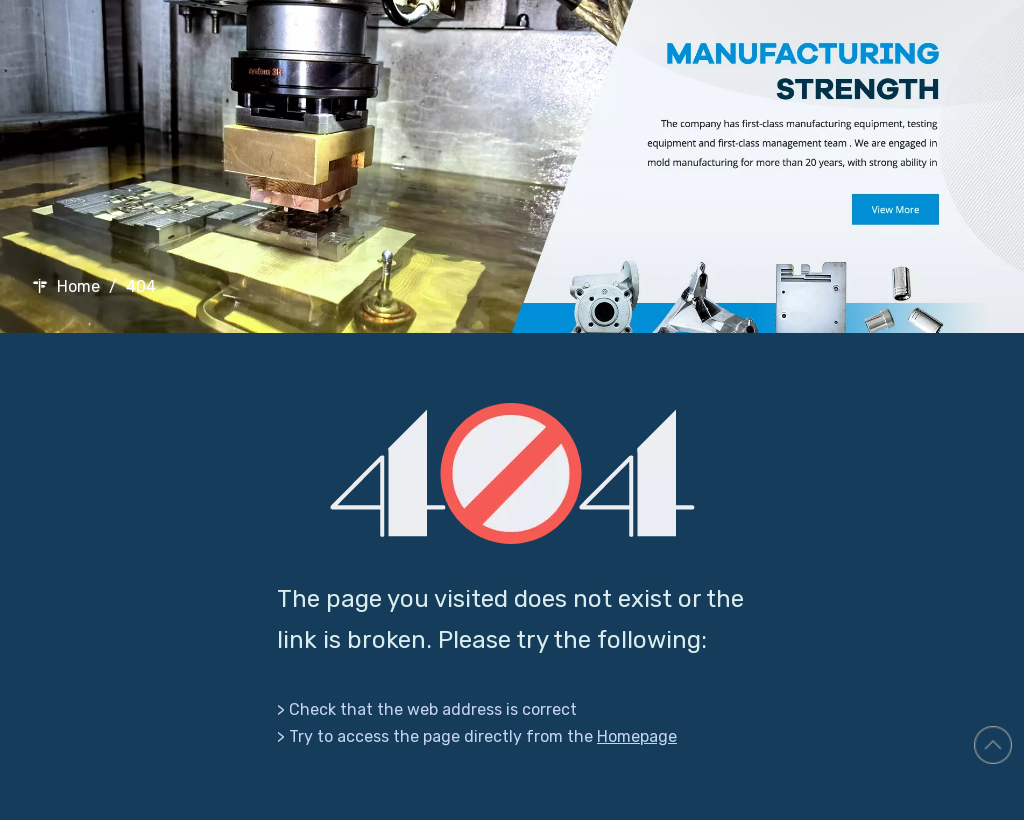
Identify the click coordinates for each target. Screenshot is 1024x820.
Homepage (637, 736)
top (993, 745)
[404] (512, 473)
